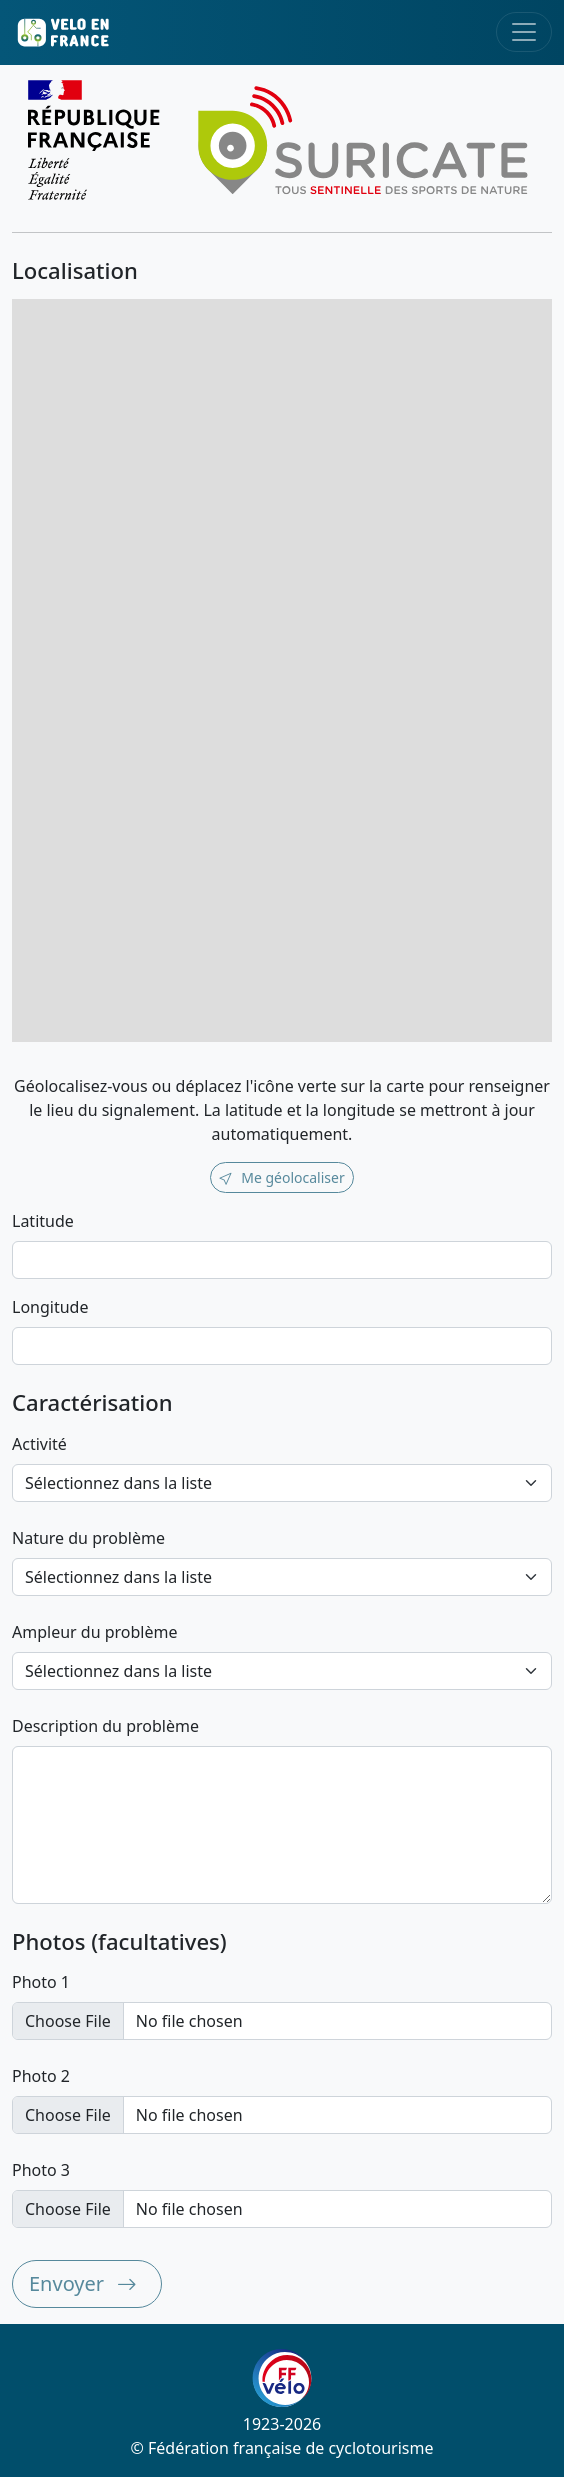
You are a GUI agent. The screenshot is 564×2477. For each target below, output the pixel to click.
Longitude (50, 1307)
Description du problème (105, 1726)
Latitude (43, 1221)
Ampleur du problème (95, 1632)
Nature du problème (88, 1538)
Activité (39, 1444)
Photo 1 (41, 1982)
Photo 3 (41, 2170)
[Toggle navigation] (524, 32)
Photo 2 (41, 2076)
